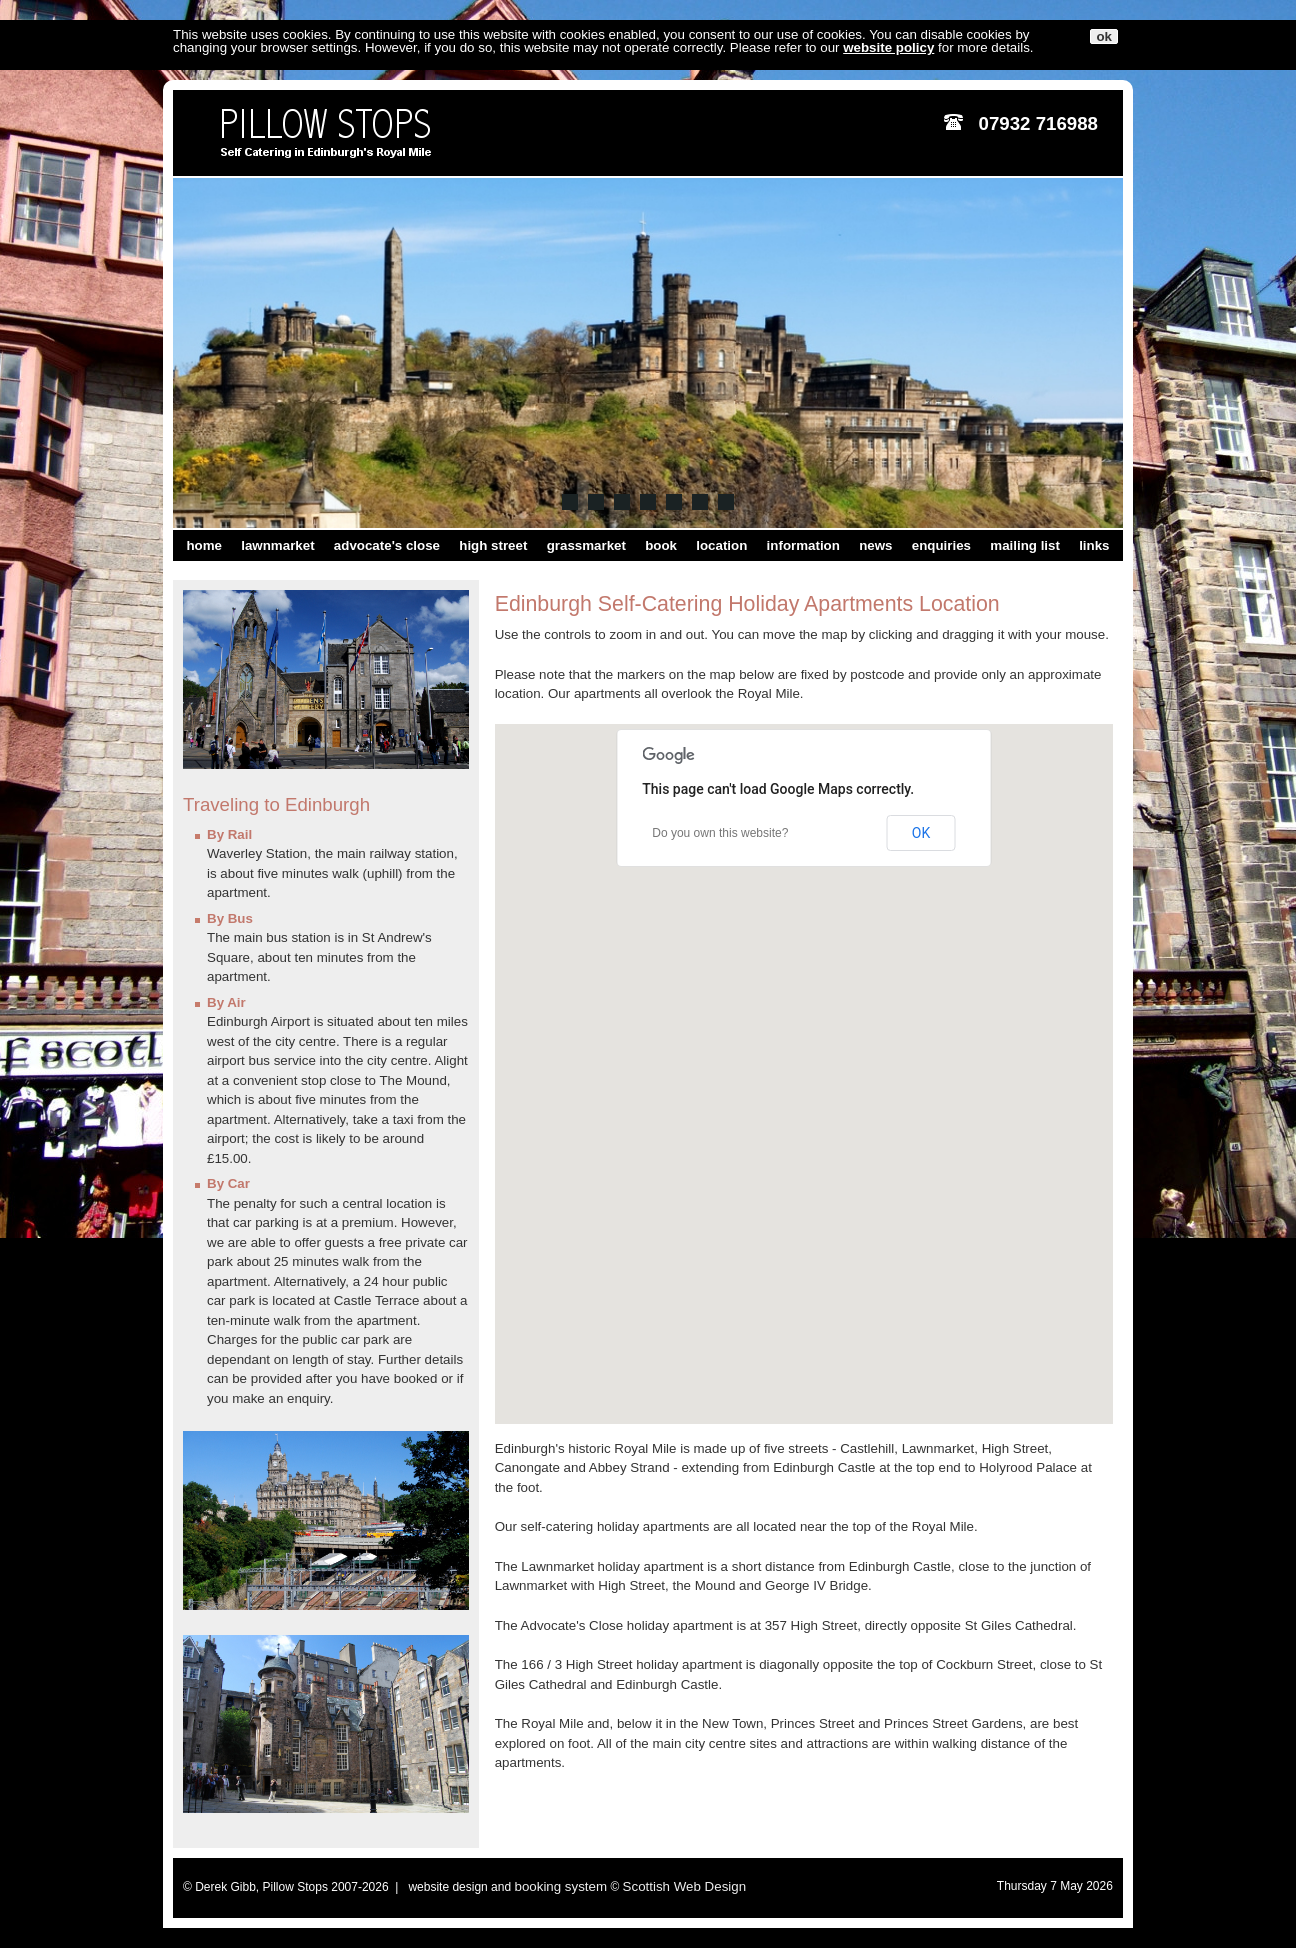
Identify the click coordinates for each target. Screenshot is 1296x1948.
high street (493, 545)
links (1094, 545)
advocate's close (387, 545)
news (875, 545)
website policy (888, 47)
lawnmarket (277, 545)
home (204, 545)
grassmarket (586, 545)
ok (1104, 36)
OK (921, 833)
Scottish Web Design (684, 1886)
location (721, 545)
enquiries (941, 545)
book (661, 545)
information (803, 545)
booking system (560, 1886)
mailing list (1025, 545)
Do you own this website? (720, 833)
